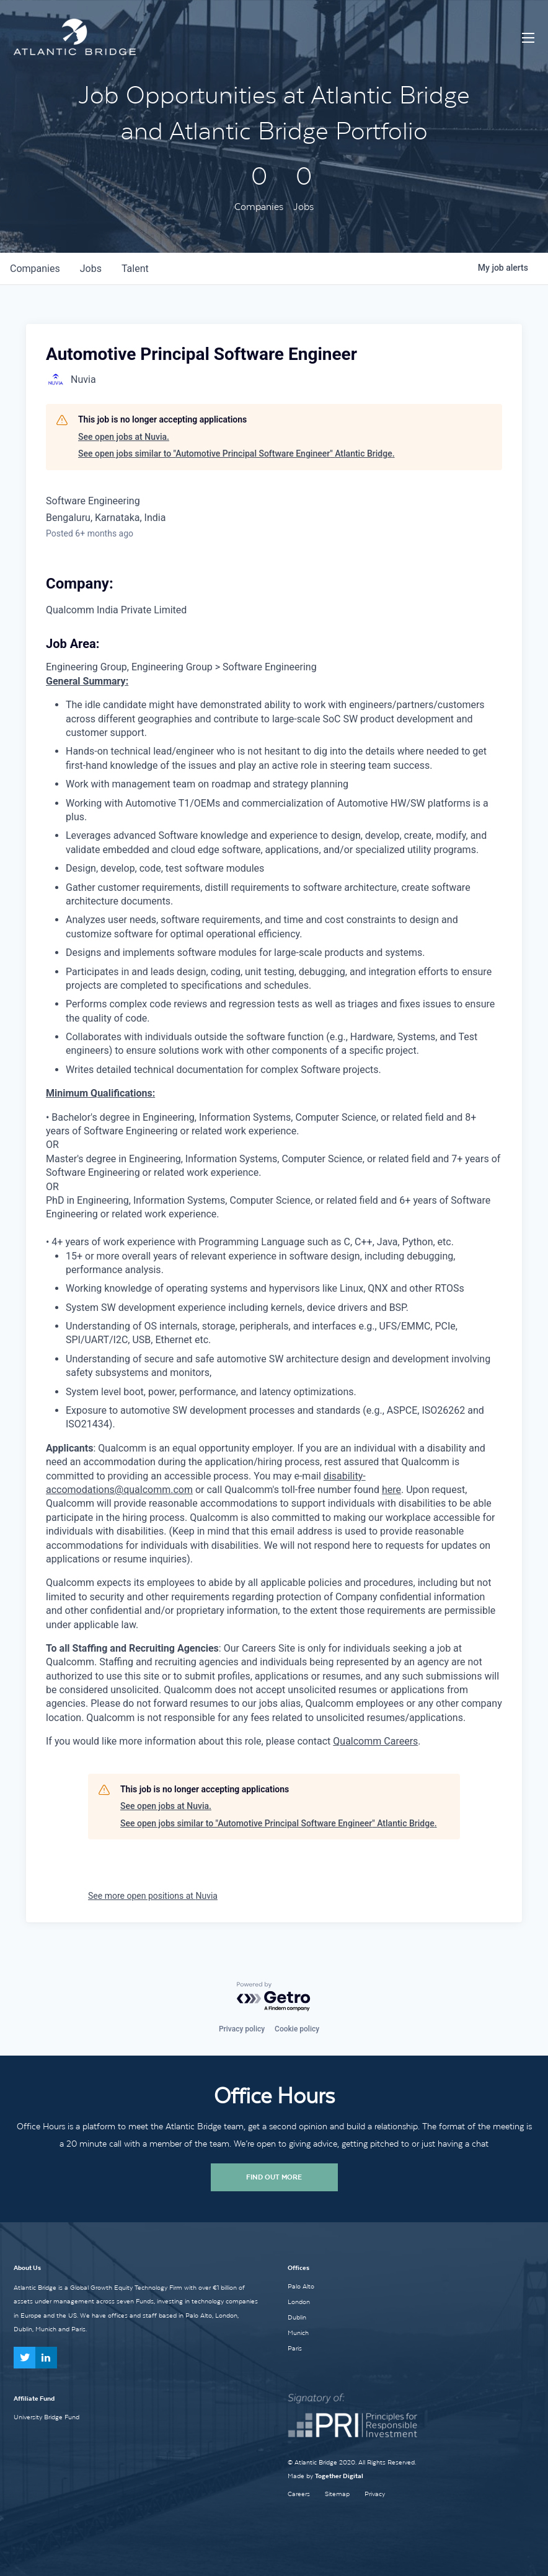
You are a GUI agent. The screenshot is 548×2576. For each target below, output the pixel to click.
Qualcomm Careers (375, 1741)
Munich (298, 2332)
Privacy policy (242, 2029)
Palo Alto (301, 2286)
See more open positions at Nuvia (153, 1896)
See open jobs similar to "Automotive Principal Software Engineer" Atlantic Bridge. (236, 453)
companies (35, 268)
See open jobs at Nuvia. (123, 437)
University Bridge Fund (46, 2416)
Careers (299, 2494)
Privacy (375, 2494)
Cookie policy (297, 2029)
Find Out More (274, 2177)
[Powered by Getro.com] (274, 1997)
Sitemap (337, 2494)
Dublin (297, 2317)
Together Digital (339, 2476)
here (391, 1490)
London (299, 2301)
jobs (91, 268)
